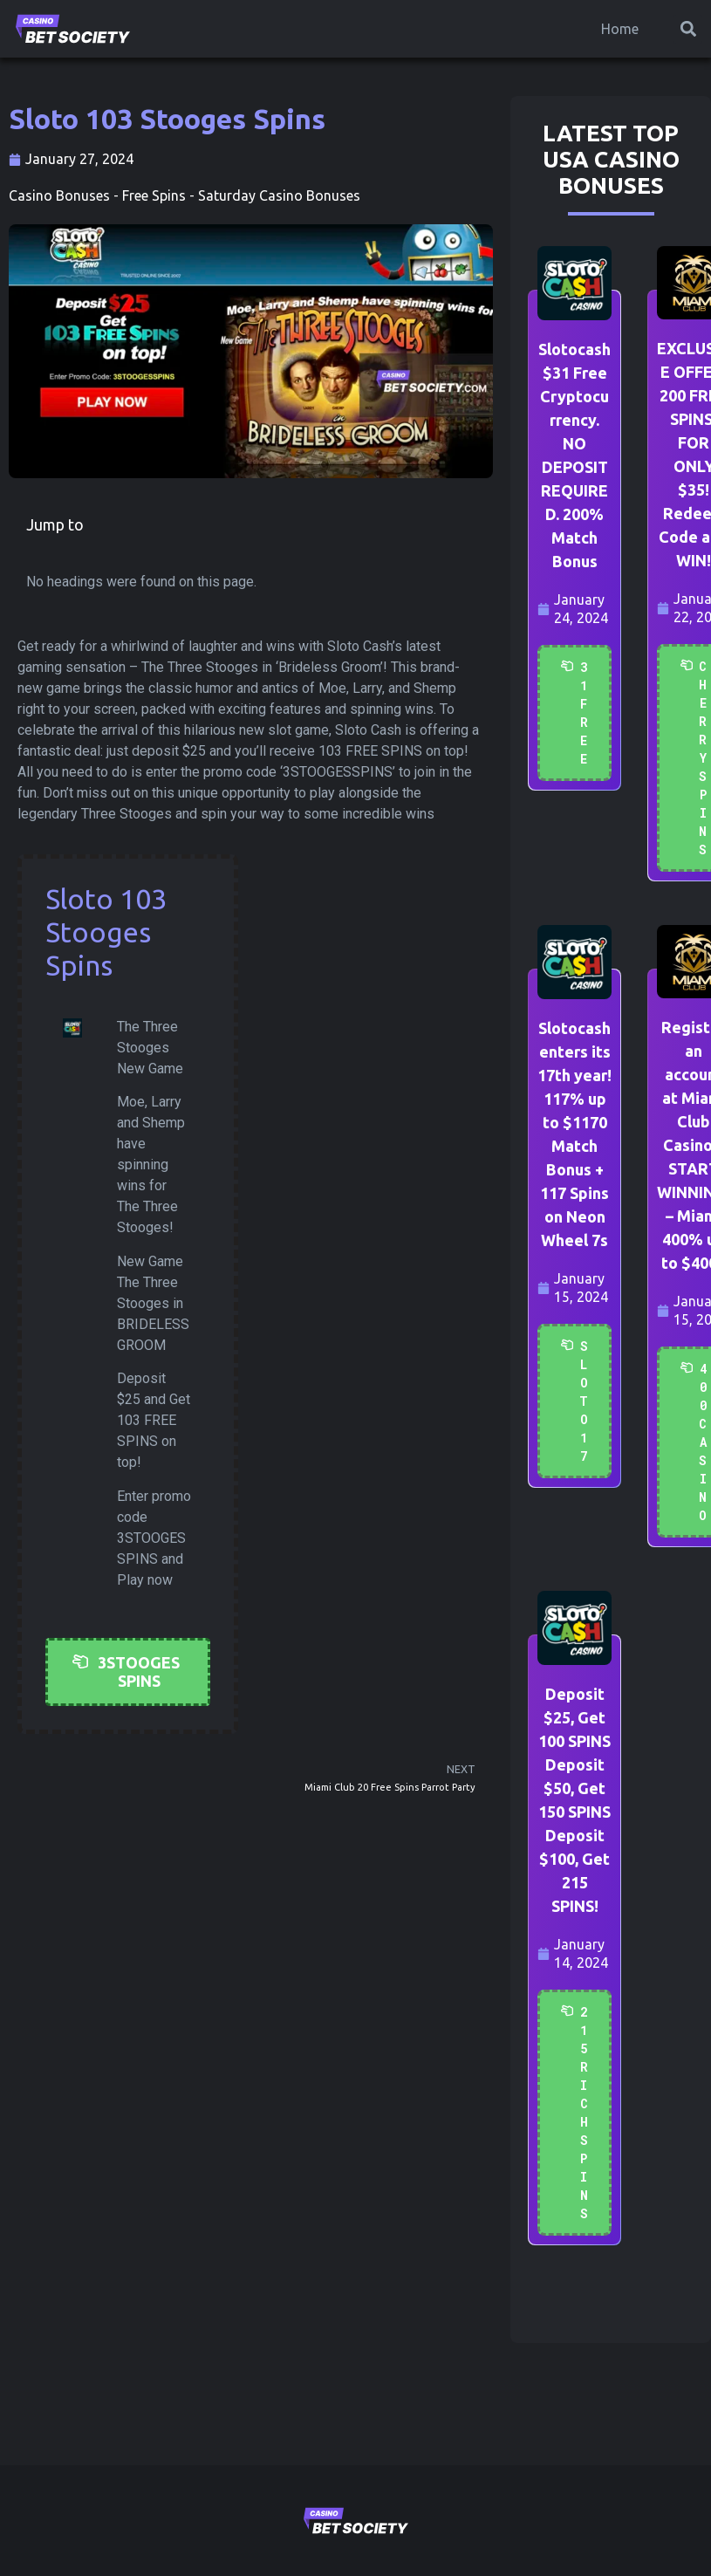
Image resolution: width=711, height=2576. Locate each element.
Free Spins (154, 195)
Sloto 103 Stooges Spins (106, 932)
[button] (687, 29)
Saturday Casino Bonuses (279, 195)
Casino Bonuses (59, 195)
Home (620, 29)
